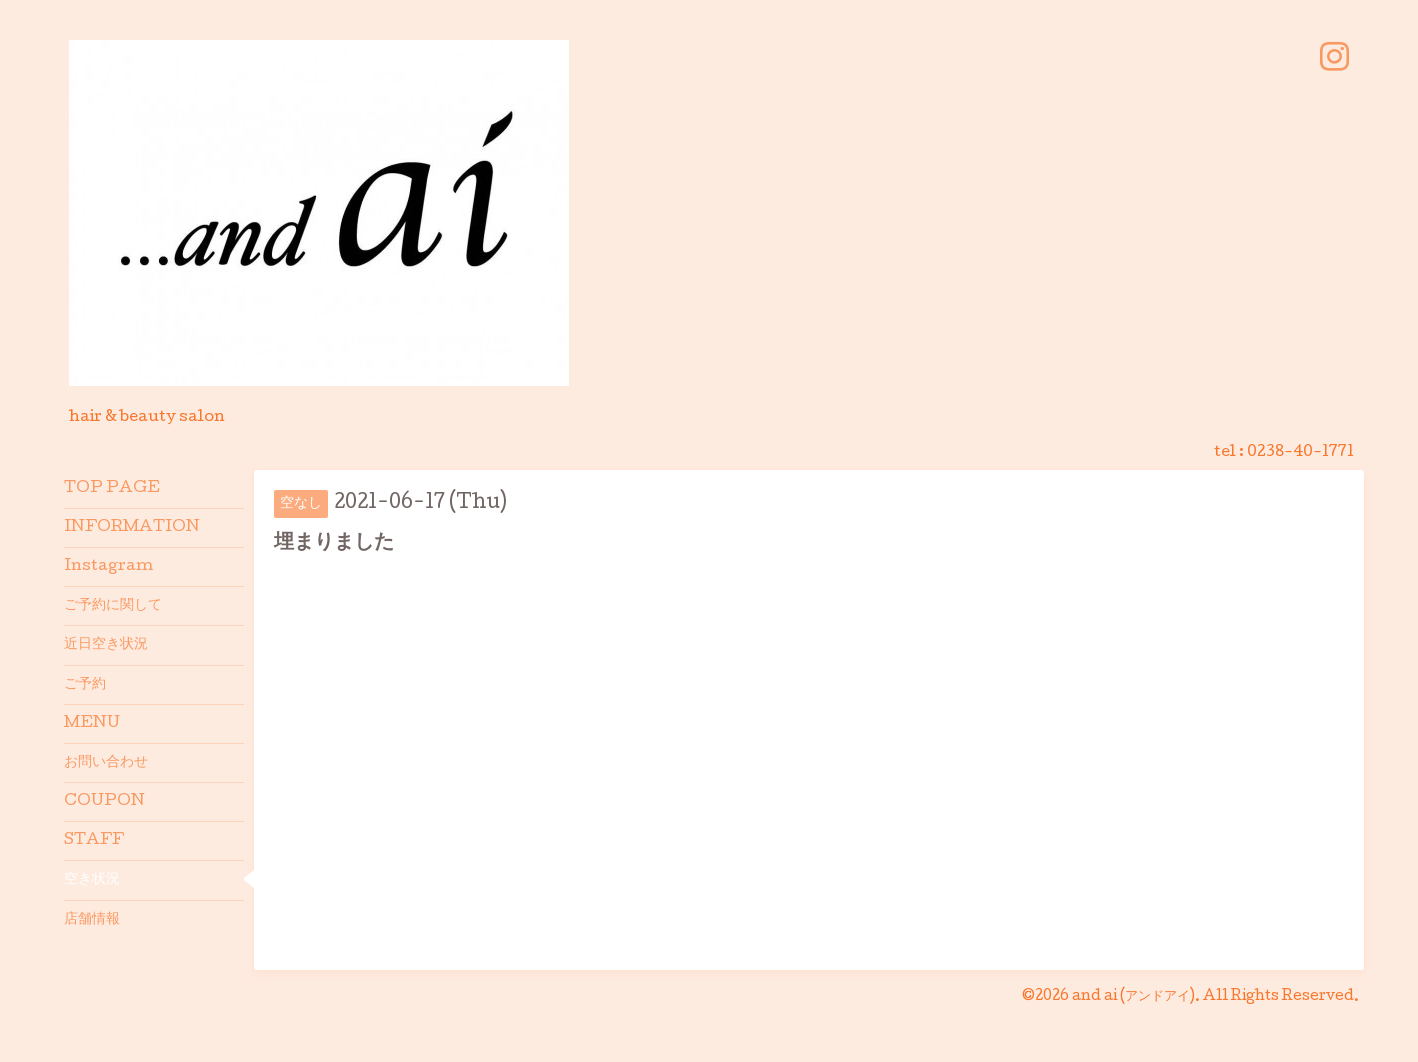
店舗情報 (92, 920)
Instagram (108, 567)
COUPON (104, 802)
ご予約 (85, 685)
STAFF (94, 841)
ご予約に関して (113, 606)
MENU (92, 724)
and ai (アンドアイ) (1133, 997)
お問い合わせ (106, 763)
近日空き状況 (106, 645)
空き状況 (92, 880)
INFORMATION (132, 528)
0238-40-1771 (1300, 453)
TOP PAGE (112, 489)
